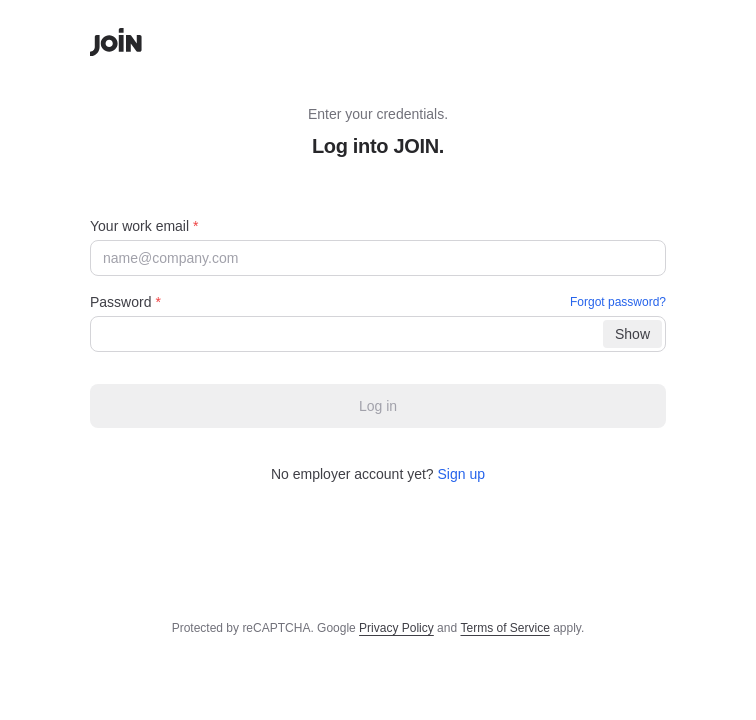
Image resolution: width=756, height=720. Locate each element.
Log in (378, 406)
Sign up (461, 474)
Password (378, 302)
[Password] (378, 334)
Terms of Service (504, 628)
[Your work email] (378, 258)
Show (632, 334)
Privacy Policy (396, 628)
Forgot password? (618, 302)
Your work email (144, 226)
